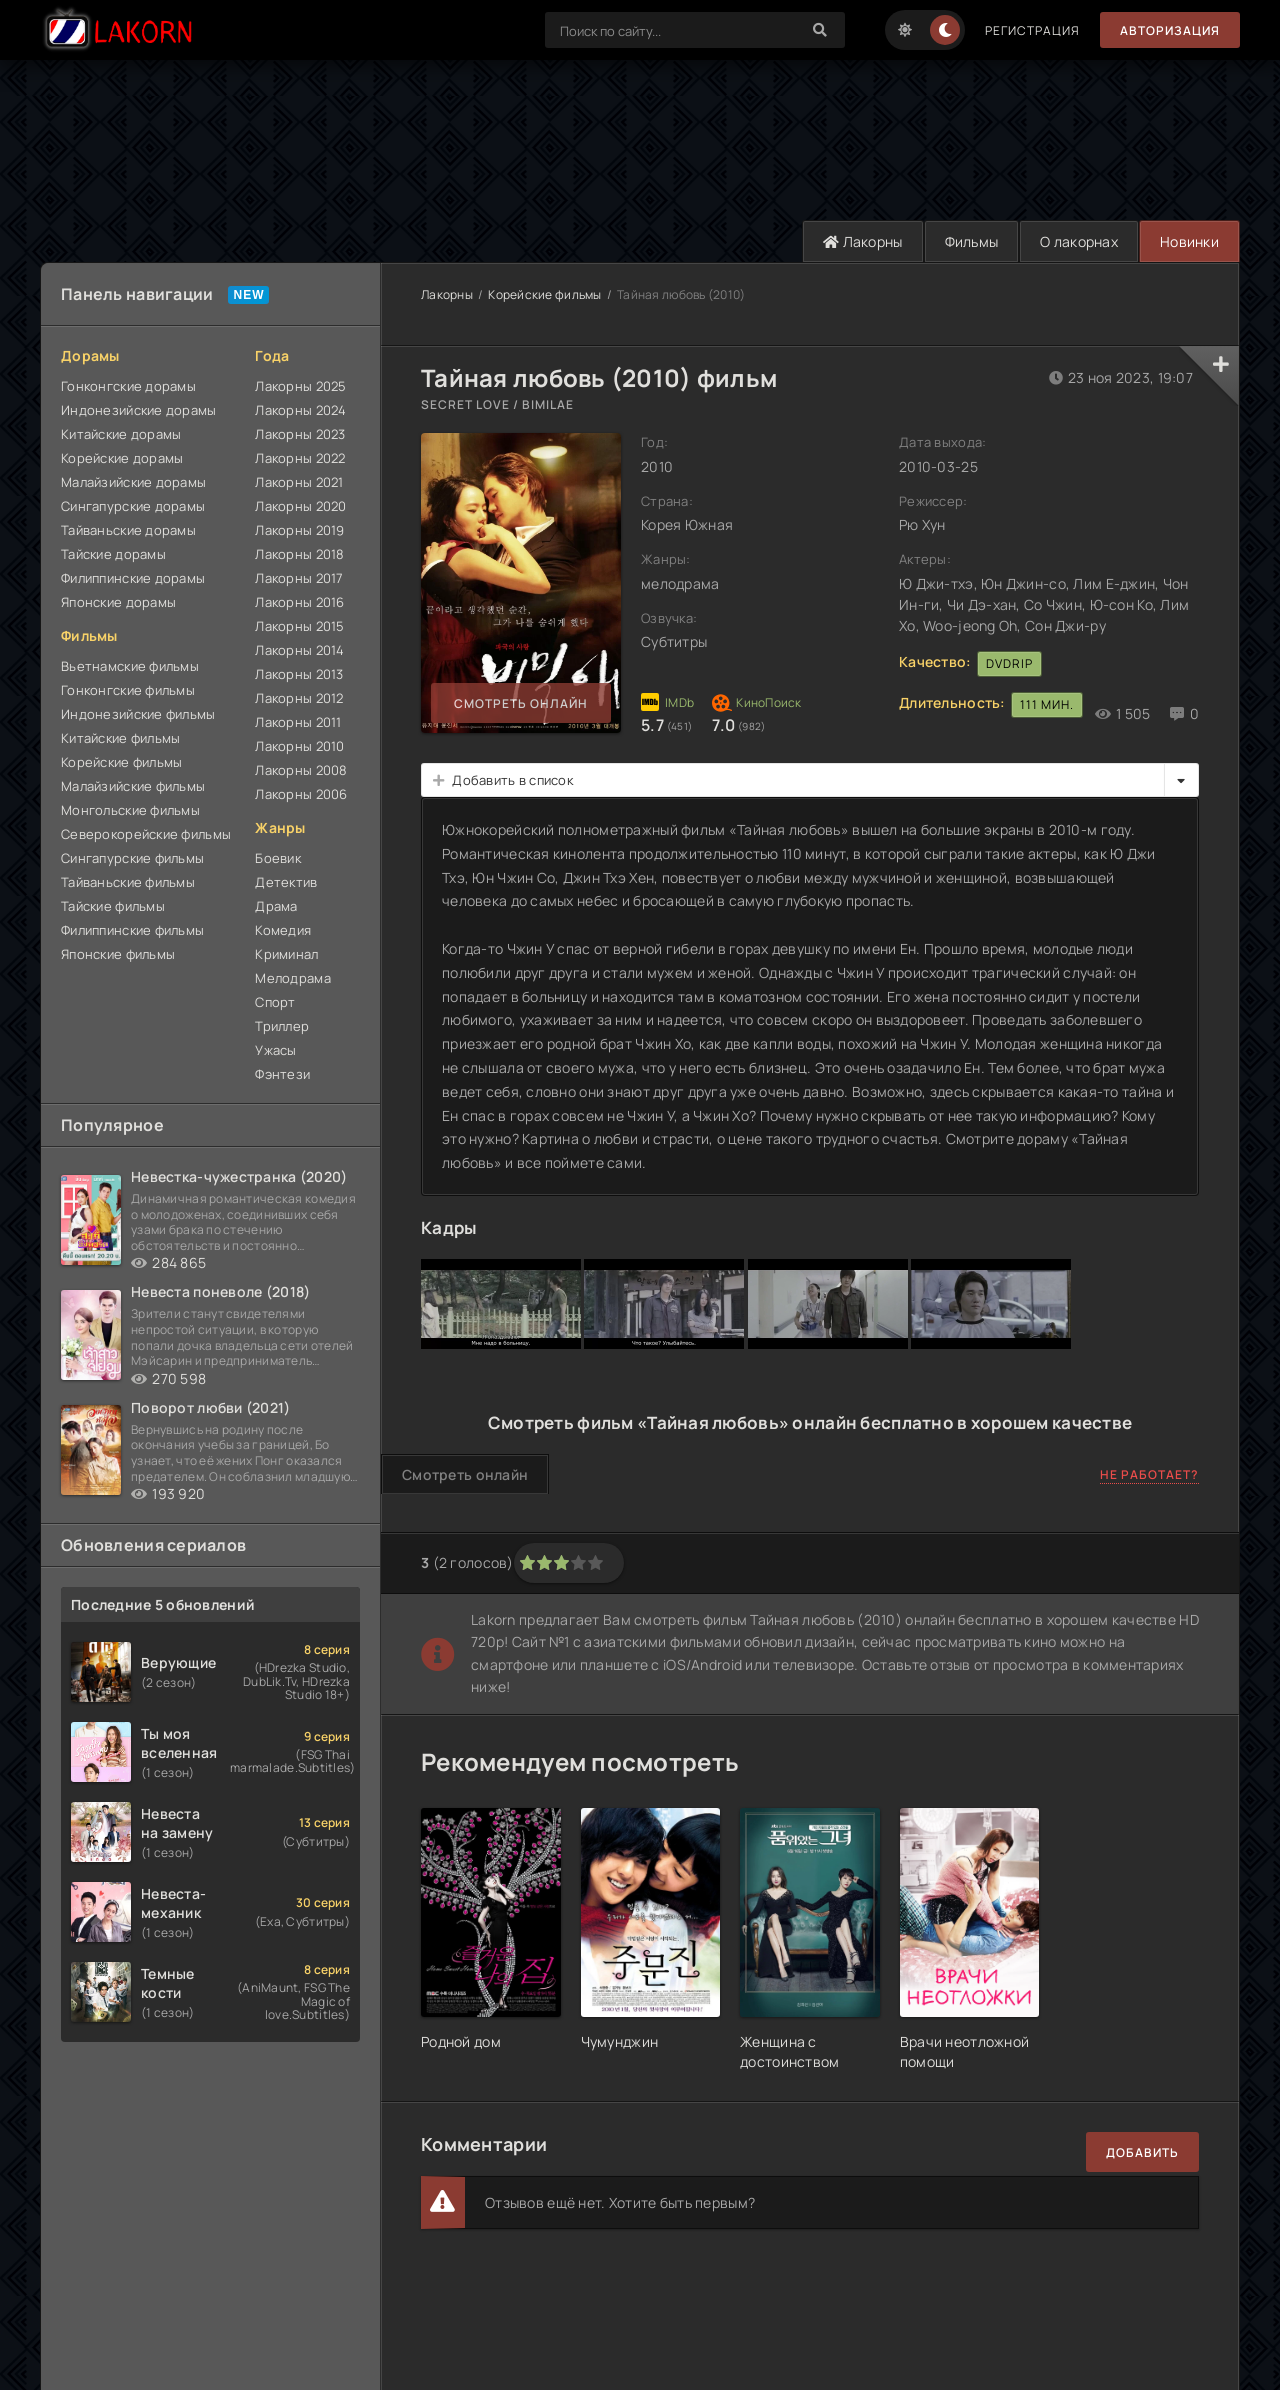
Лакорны (863, 241)
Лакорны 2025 (300, 386)
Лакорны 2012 (299, 698)
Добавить (1142, 2152)
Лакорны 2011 (298, 722)
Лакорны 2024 (300, 410)
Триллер (282, 1026)
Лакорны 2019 (299, 530)
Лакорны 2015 (299, 626)
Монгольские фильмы (130, 810)
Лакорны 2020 (300, 506)
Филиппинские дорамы (133, 578)
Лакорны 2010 (299, 746)
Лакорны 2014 (299, 650)
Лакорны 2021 (299, 482)
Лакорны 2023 (300, 434)
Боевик (278, 858)
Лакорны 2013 (299, 674)
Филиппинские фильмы (132, 930)
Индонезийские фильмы (138, 714)
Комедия (283, 930)
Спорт (275, 1002)
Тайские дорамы (113, 554)
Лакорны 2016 (299, 602)
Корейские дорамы (122, 458)
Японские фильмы (118, 954)
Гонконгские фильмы (128, 690)
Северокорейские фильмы (146, 834)
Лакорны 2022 (300, 458)
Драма (276, 906)
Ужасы (275, 1050)
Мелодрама (293, 978)
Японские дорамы (118, 602)
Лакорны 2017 (299, 578)
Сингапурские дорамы (133, 506)
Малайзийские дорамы (133, 482)
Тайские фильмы (113, 906)
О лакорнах (1079, 241)
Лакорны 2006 (301, 794)
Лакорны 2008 (301, 770)
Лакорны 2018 (299, 554)
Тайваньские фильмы (128, 882)
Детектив (286, 882)
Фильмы (972, 241)
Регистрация (1032, 30)
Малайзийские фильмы (133, 786)
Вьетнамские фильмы (130, 666)
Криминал (286, 954)
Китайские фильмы (120, 738)
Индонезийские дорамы (139, 410)
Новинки (1189, 241)
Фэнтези (282, 1074)
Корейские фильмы (121, 762)
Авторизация (1170, 30)
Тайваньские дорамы (128, 530)
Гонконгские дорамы (128, 386)
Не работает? (1149, 1474)
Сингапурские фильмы (132, 858)
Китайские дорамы (121, 434)
